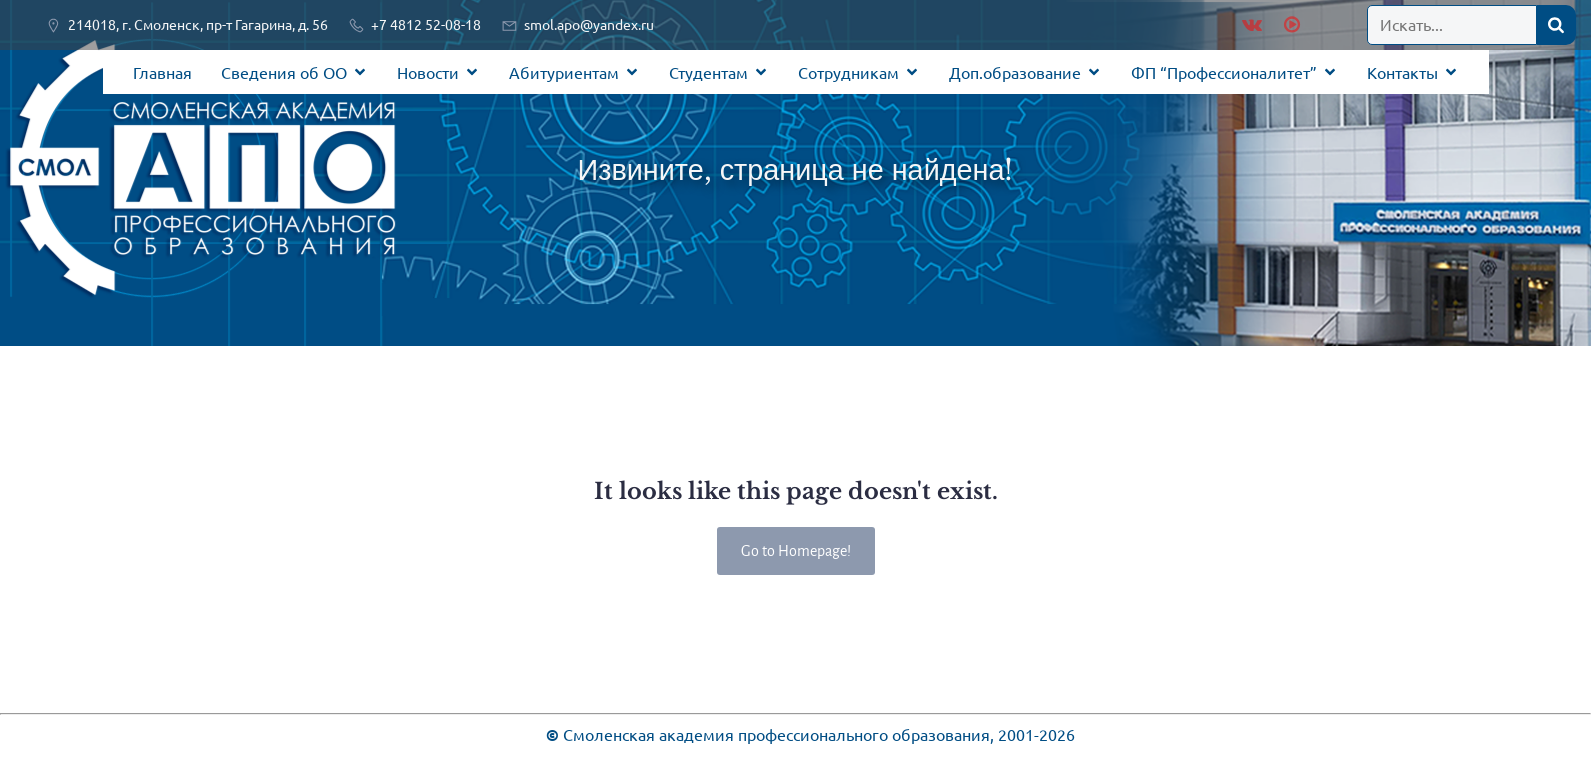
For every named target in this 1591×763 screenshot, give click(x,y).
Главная (162, 72)
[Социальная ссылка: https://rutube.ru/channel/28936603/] (1289, 25)
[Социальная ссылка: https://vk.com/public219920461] (1252, 25)
